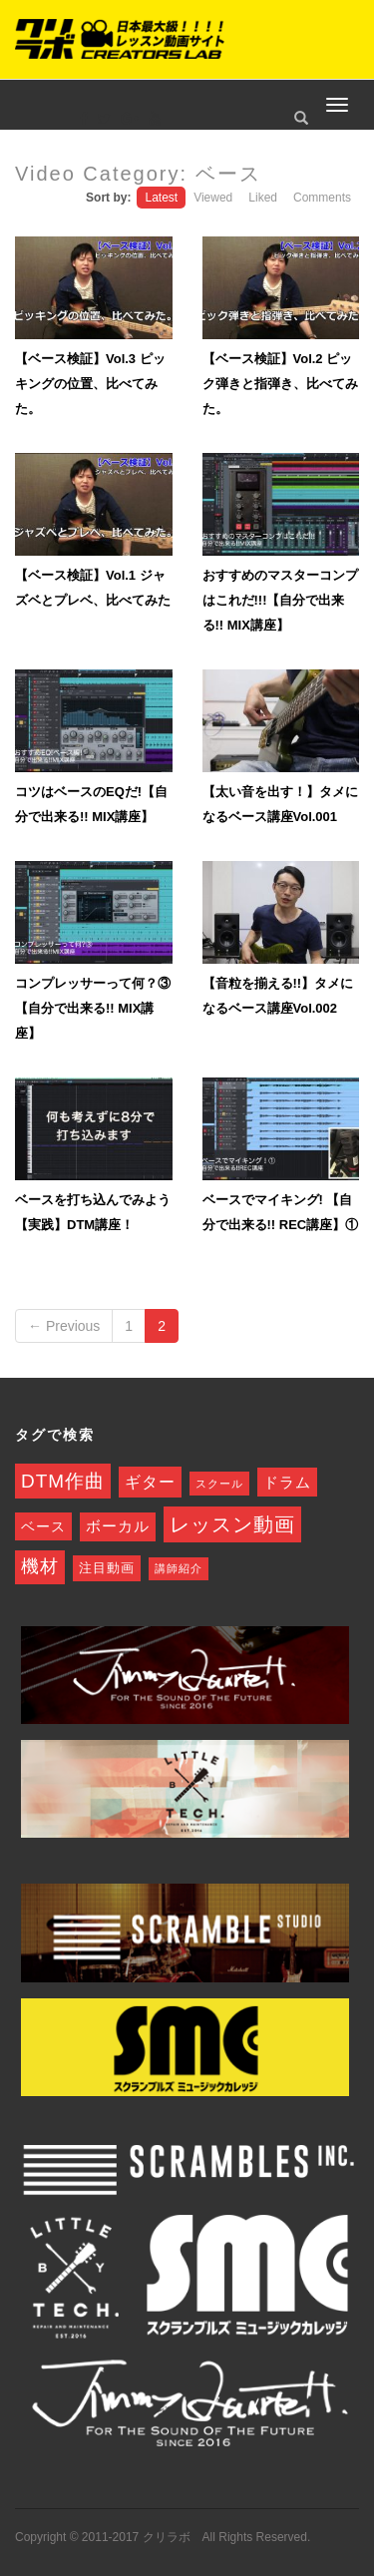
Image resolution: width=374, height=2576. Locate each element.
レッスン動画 (232, 1524)
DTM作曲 (63, 1481)
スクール (219, 1484)
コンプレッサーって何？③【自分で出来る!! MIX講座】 (93, 1008)
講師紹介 (178, 1568)
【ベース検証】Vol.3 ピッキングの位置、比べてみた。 (90, 383)
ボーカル (118, 1526)
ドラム (287, 1482)
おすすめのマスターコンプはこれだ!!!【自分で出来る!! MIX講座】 (280, 600)
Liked (262, 198)
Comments (322, 198)
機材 (40, 1566)
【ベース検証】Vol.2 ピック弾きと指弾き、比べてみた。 (280, 383)
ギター (150, 1482)
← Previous (64, 1326)
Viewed (212, 198)
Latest (161, 198)
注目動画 (107, 1568)
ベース (43, 1526)
